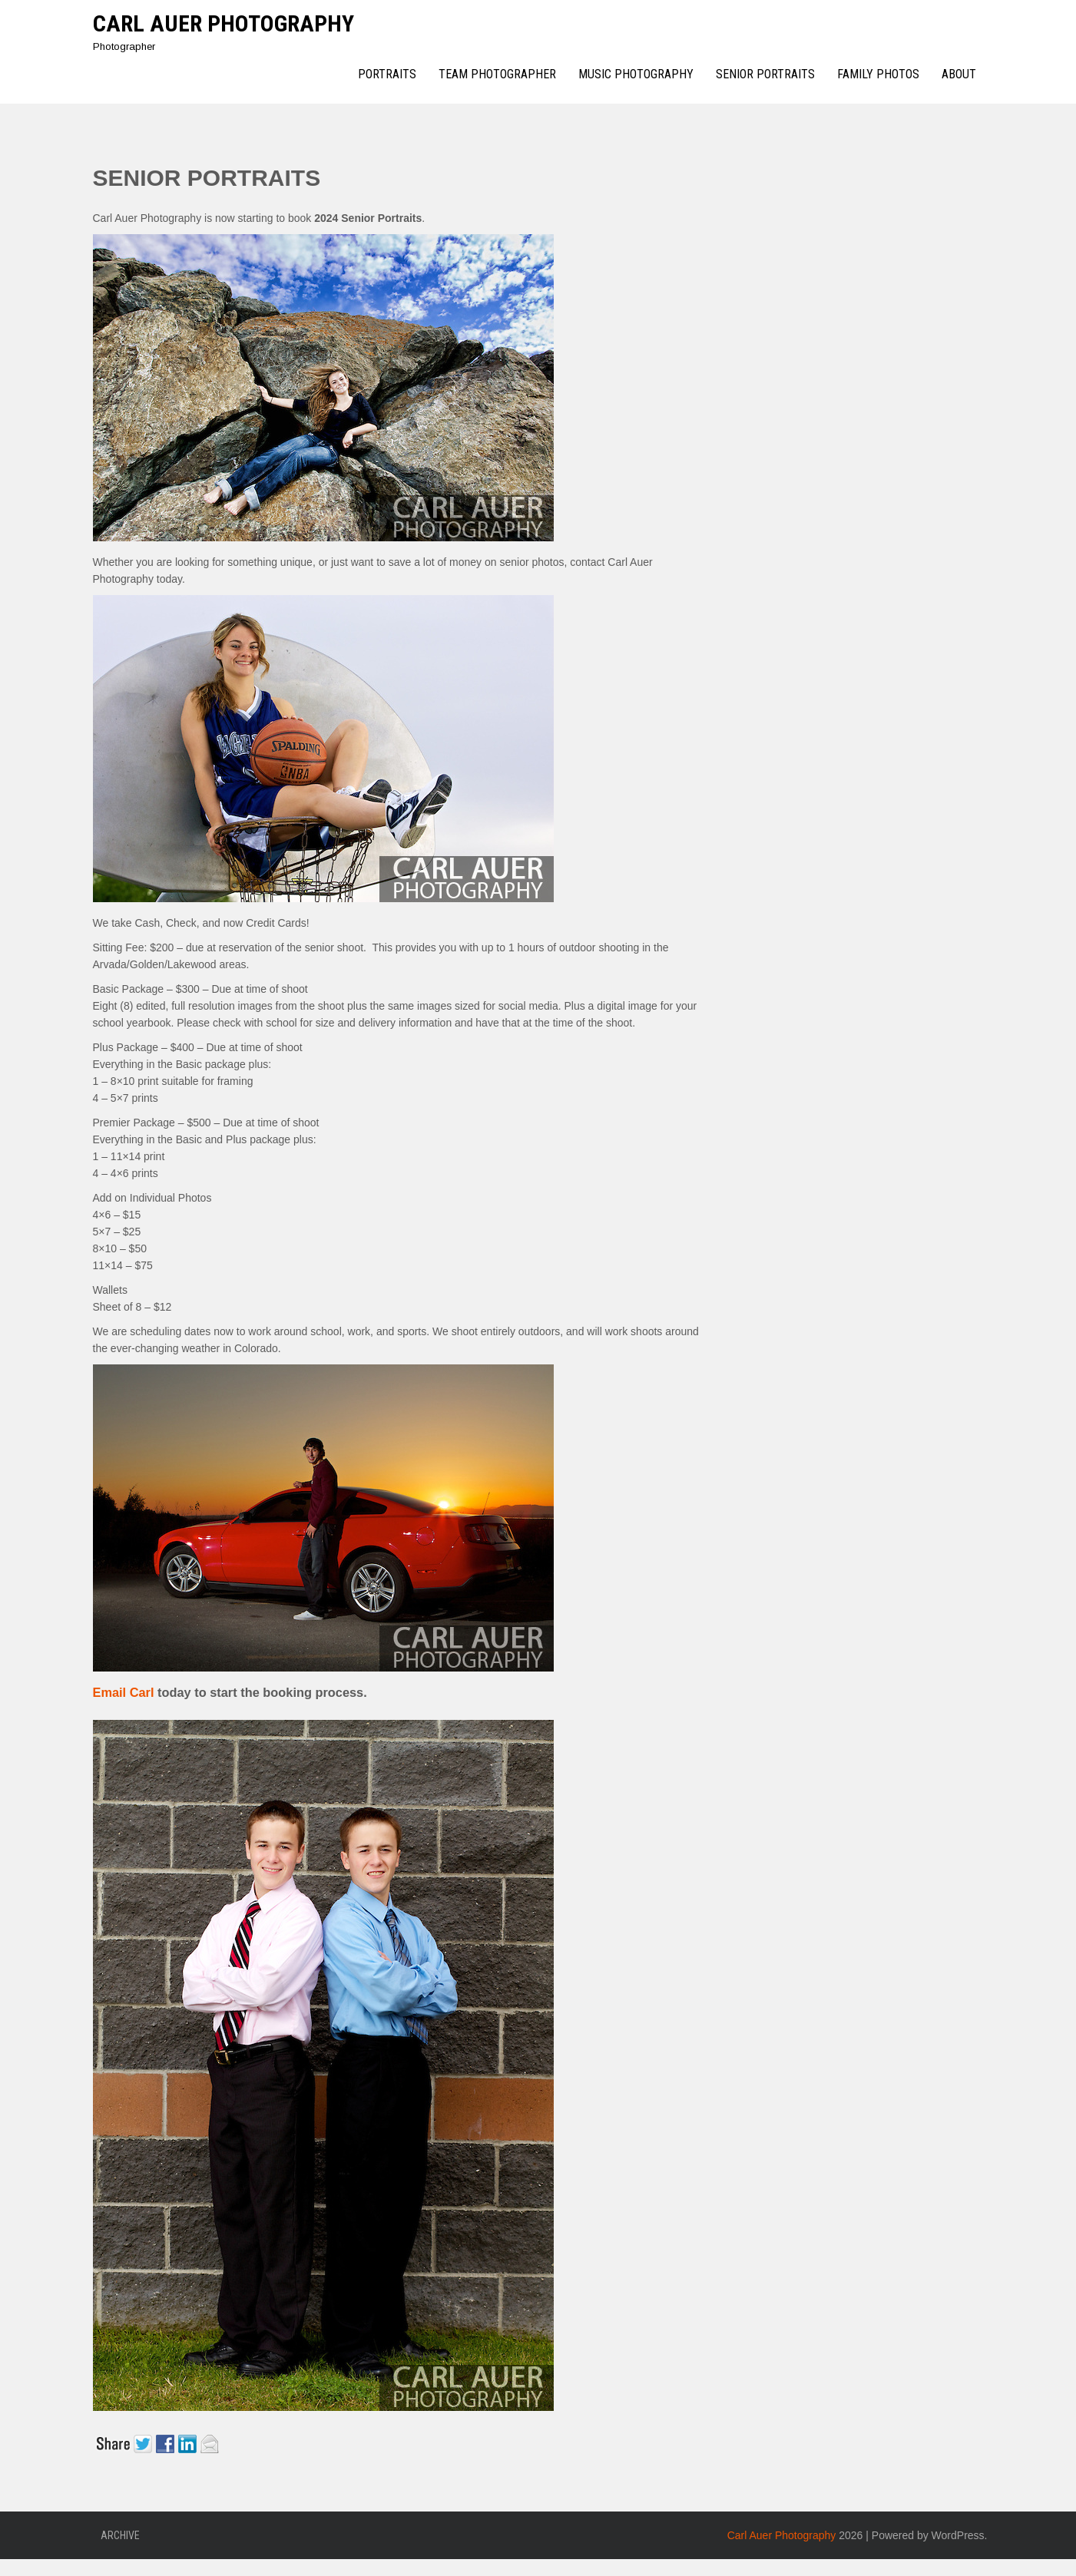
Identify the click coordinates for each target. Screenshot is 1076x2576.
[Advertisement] (880, 372)
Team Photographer (497, 74)
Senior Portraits (765, 74)
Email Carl (125, 1692)
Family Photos (878, 74)
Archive (120, 2535)
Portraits (387, 74)
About (959, 74)
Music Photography (636, 74)
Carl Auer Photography (223, 23)
